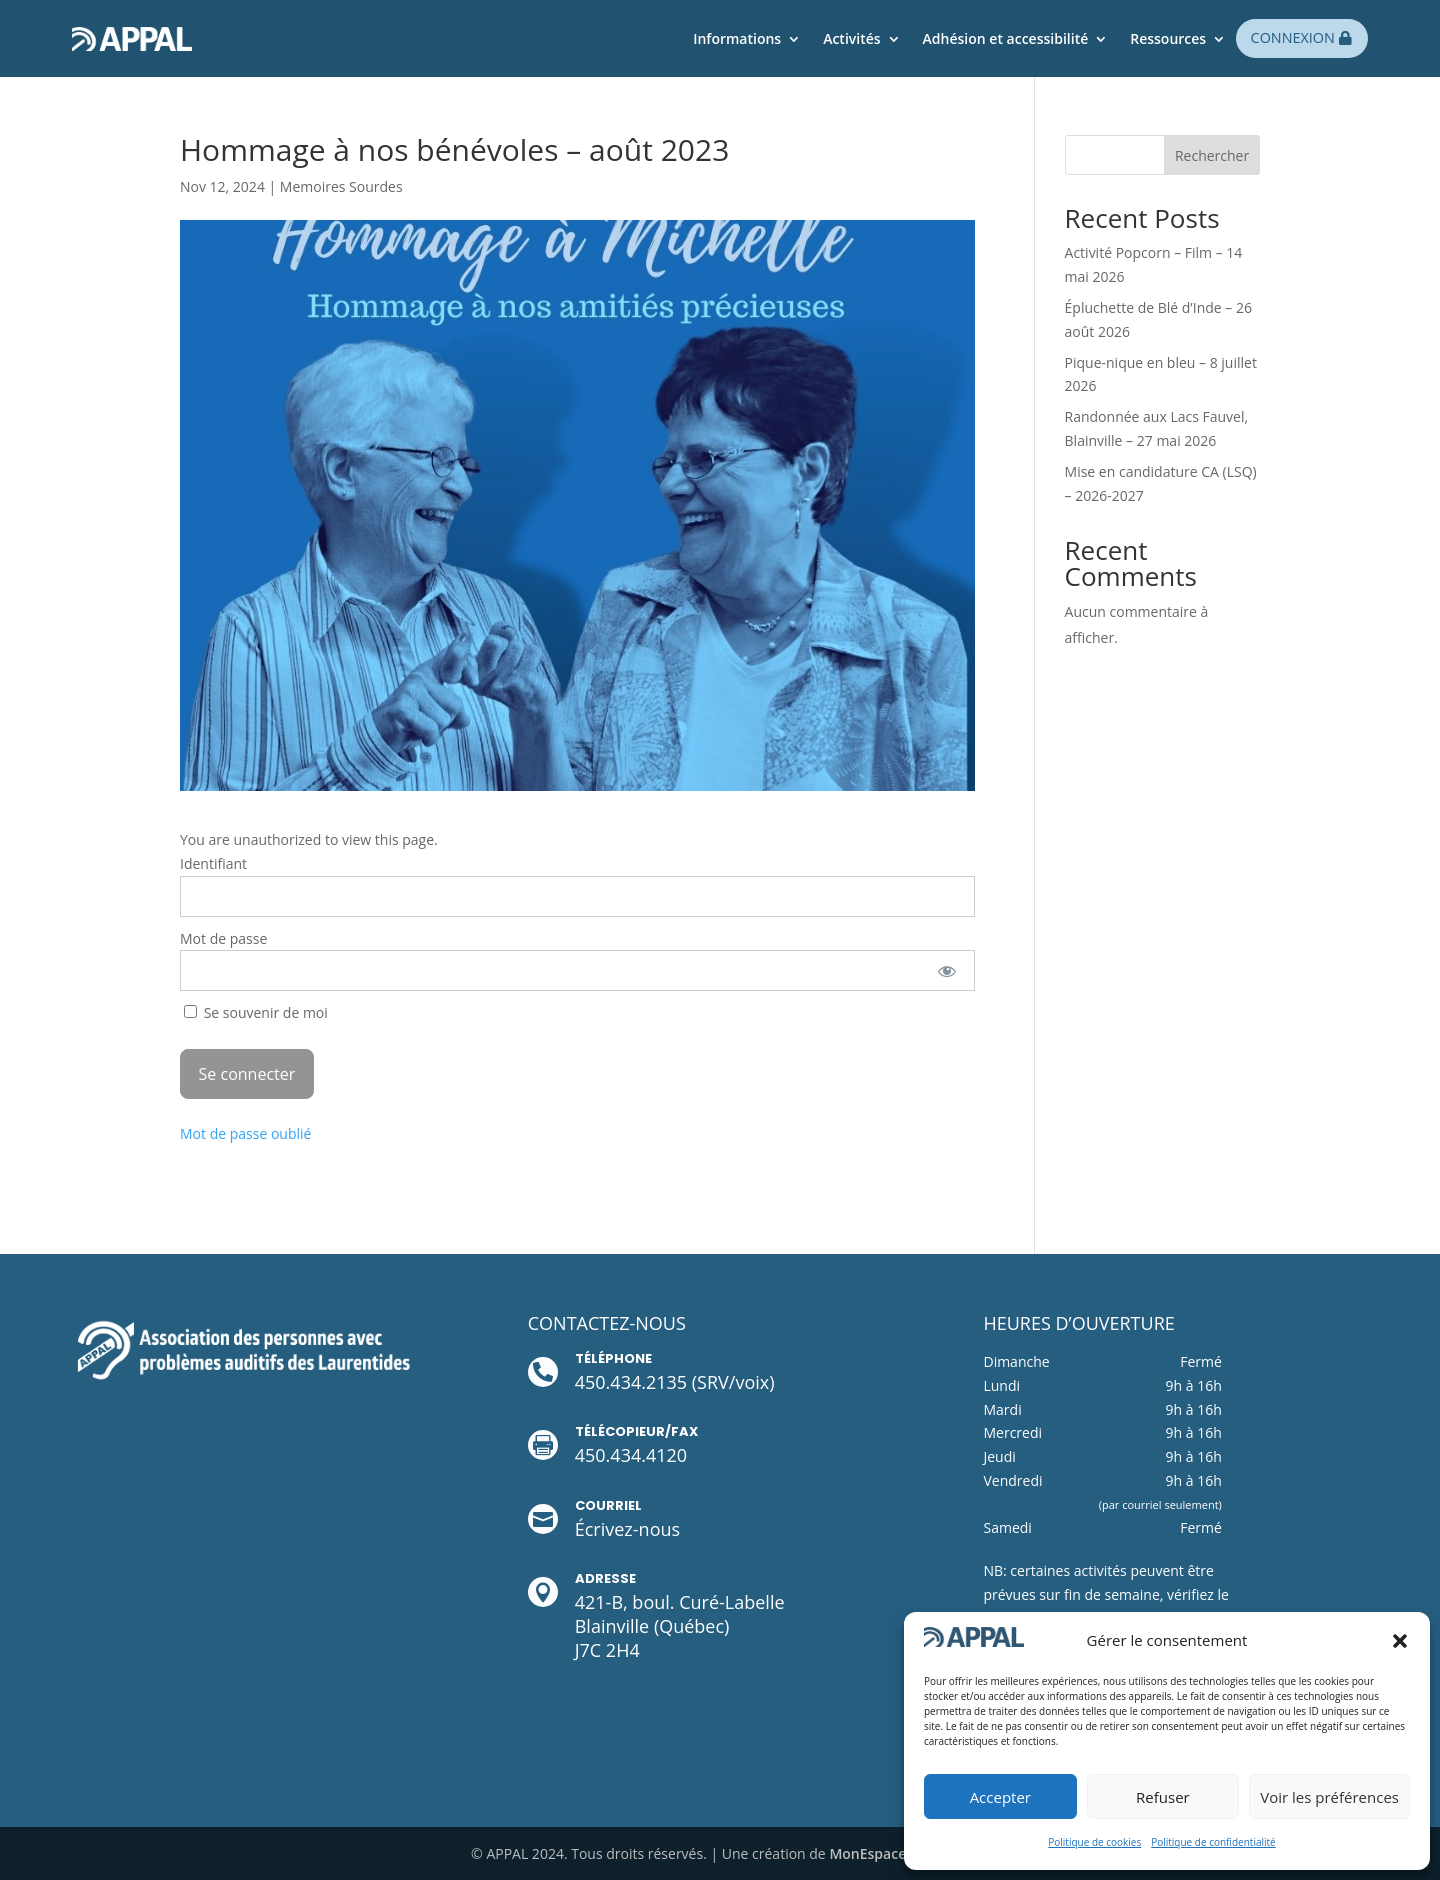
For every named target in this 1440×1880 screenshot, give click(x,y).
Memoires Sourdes (341, 186)
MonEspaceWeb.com (899, 1853)
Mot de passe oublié (245, 1133)
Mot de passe (223, 938)
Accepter (1000, 1797)
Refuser (1163, 1797)
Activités (851, 38)
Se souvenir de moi (256, 1012)
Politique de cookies (1094, 1842)
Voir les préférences (1329, 1797)
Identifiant (213, 863)
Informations (737, 38)
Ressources (1168, 38)
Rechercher (1212, 155)
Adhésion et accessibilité (1006, 38)
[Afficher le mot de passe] (946, 970)
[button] (1400, 1641)
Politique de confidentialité (1213, 1842)
